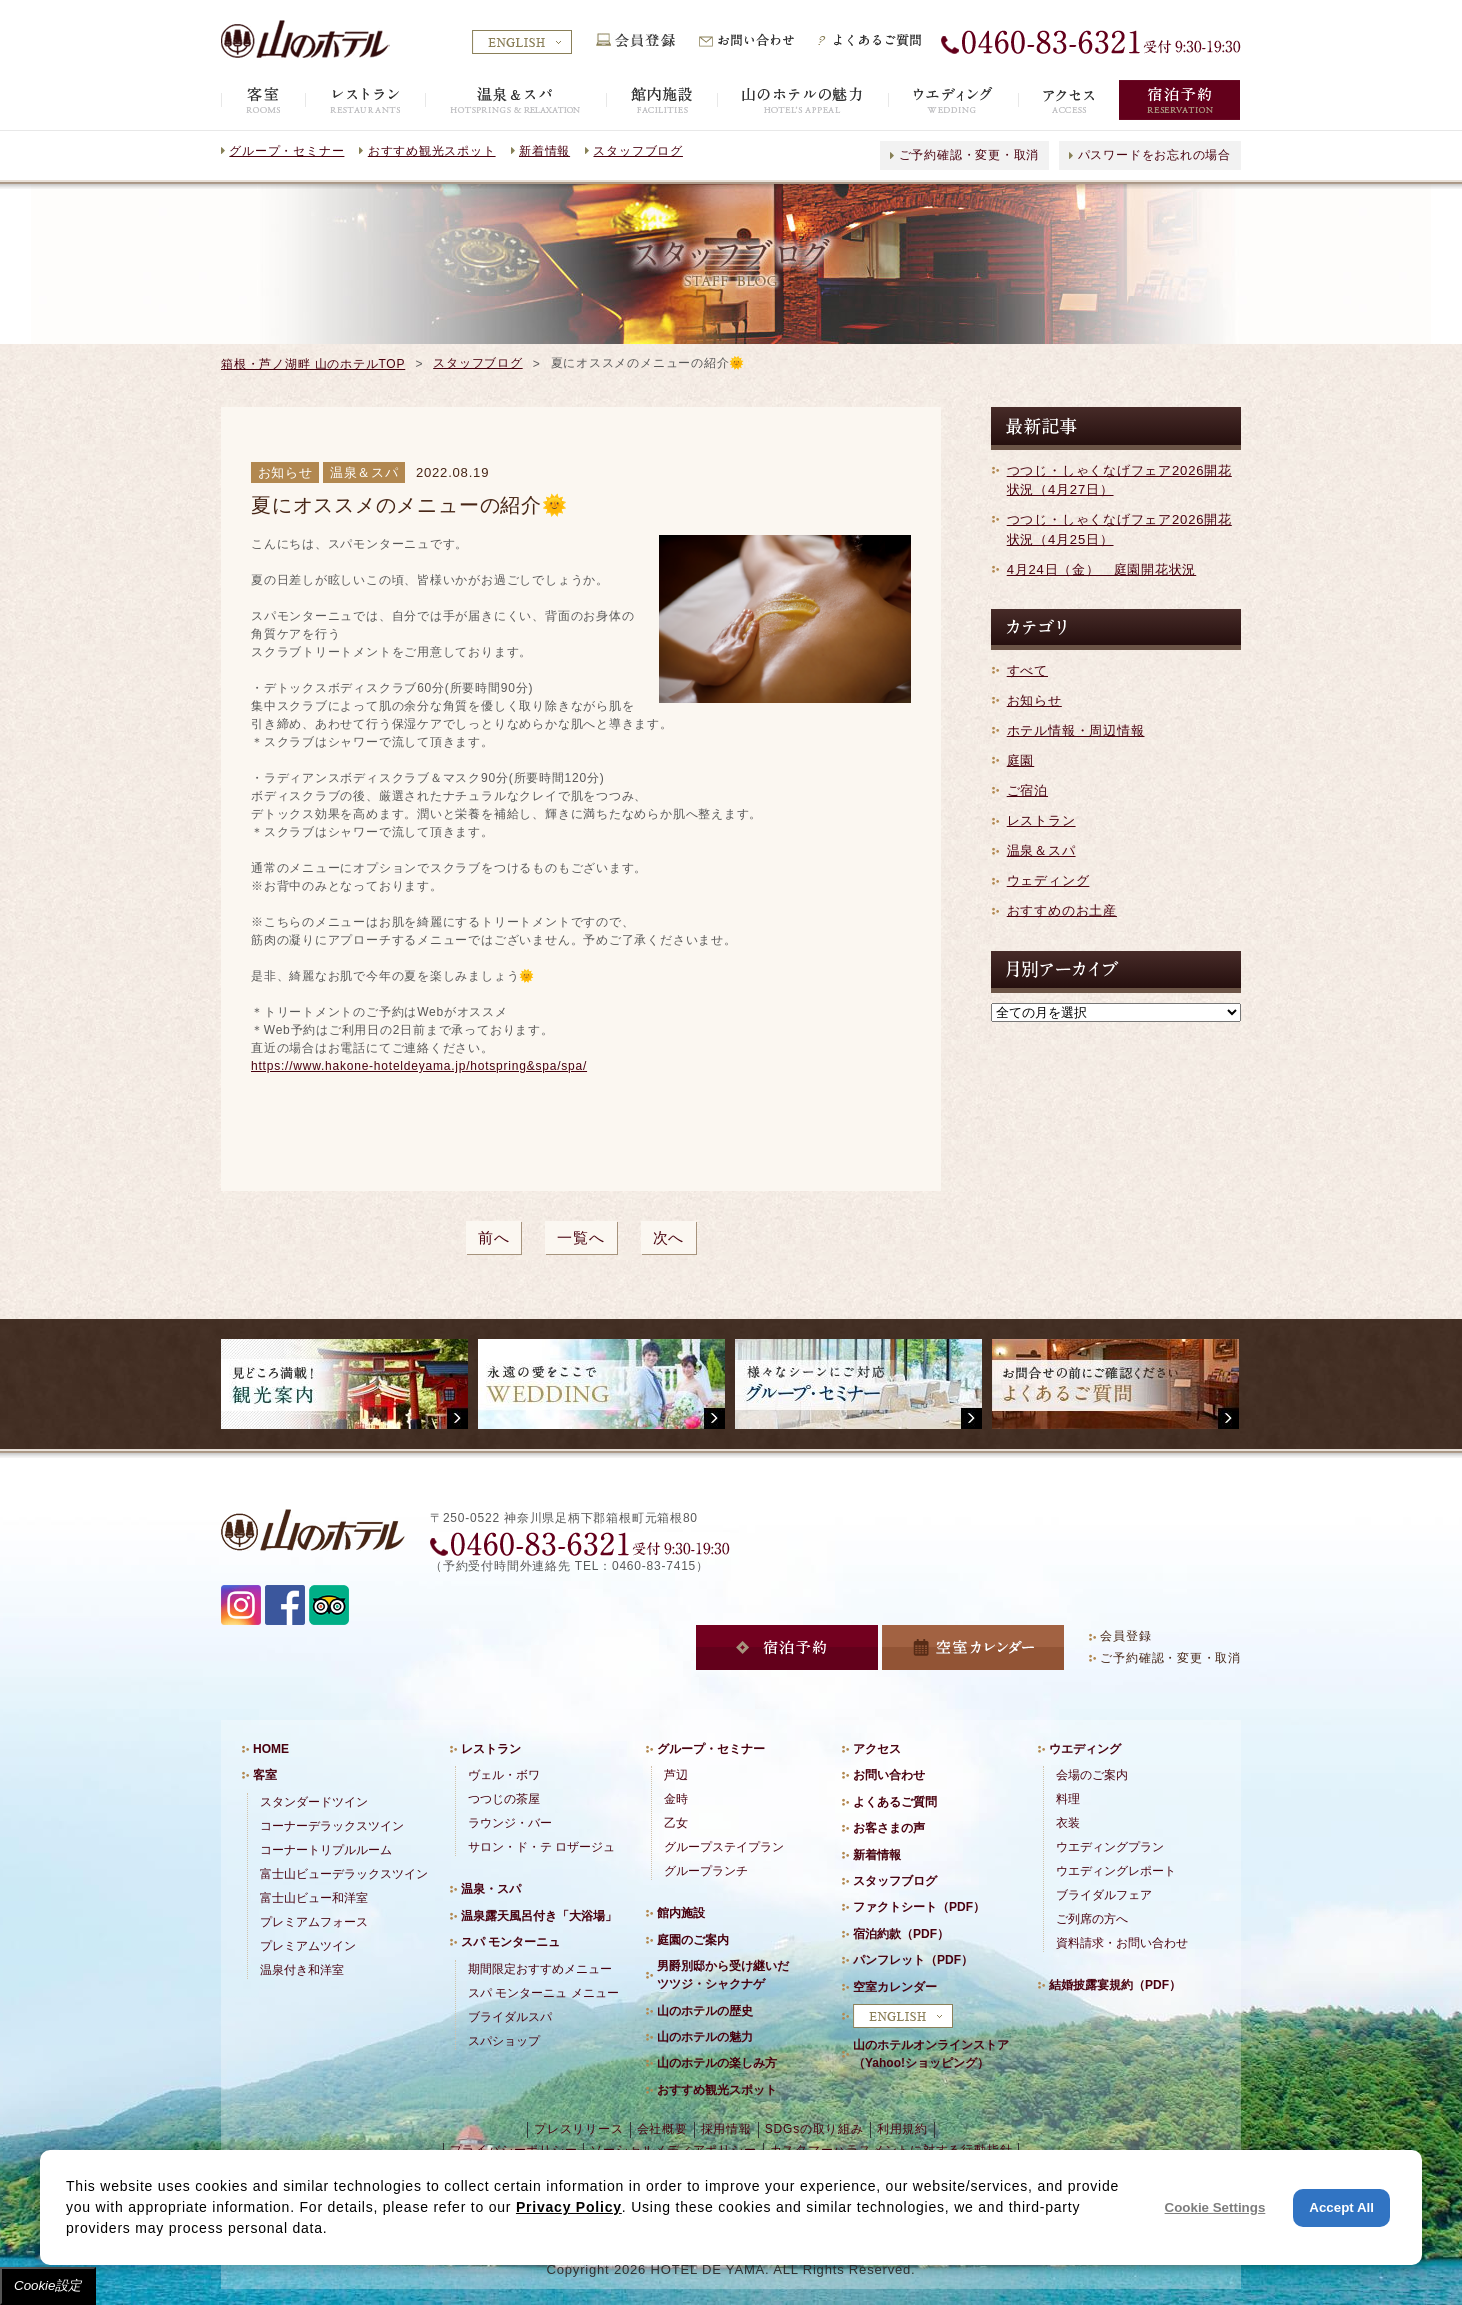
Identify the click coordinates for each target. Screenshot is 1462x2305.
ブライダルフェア (1104, 1895)
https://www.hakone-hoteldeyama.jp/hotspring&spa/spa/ (419, 1066)
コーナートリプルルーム (326, 1850)
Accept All (1341, 2207)
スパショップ (504, 2041)
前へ (494, 1237)
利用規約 (902, 2129)
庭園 (1021, 760)
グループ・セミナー (286, 151)
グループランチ (706, 1871)
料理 (1068, 1799)
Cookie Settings (1215, 2207)
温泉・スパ (491, 1889)
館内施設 (681, 1913)
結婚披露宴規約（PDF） (1115, 1985)
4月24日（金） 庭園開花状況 (1102, 569)
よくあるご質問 (895, 1802)
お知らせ (1034, 700)
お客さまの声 (889, 1828)
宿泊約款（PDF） (901, 1934)
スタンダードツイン (314, 1802)
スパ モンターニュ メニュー (543, 1993)
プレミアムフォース (314, 1922)
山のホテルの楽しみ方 (717, 2063)
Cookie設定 (48, 2285)
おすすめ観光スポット (432, 151)
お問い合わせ (889, 1775)
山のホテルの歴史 (705, 2011)
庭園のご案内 (693, 1940)
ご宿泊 (1027, 790)
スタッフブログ (637, 151)
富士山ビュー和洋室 (314, 1898)
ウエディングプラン (1110, 1847)
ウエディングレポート (1116, 1871)
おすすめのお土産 (1062, 910)
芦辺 (676, 1775)
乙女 (676, 1823)
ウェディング (1048, 880)
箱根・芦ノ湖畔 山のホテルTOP (313, 364)
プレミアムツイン (308, 1946)
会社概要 (662, 2129)
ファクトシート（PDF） (919, 1907)
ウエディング (1085, 1749)
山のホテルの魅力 (705, 2037)
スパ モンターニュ (510, 1942)
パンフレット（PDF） (913, 1960)
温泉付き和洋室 (302, 1970)
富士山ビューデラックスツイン (344, 1874)
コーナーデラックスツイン (332, 1826)
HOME (271, 1749)
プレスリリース (578, 2129)
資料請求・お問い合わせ (1122, 1943)
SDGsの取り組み (814, 2129)
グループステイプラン (724, 1847)
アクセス (877, 1749)
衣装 (1068, 1823)
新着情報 (544, 151)
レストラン (1041, 820)
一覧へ (580, 1237)
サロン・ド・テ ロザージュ (541, 1847)
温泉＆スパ (1041, 850)
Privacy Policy (569, 2207)
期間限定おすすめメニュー (540, 1969)
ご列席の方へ (1092, 1919)
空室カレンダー (895, 1987)
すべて (1027, 670)
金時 (676, 1799)
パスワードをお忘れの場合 (1154, 155)
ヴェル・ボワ (504, 1775)
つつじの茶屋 (504, 1799)
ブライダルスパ (510, 2017)
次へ (669, 1237)
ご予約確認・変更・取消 (969, 155)
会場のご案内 (1092, 1775)
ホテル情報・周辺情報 (1076, 730)
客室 (265, 1775)
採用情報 (726, 2129)
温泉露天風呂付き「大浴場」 (539, 1916)
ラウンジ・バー (510, 1823)
